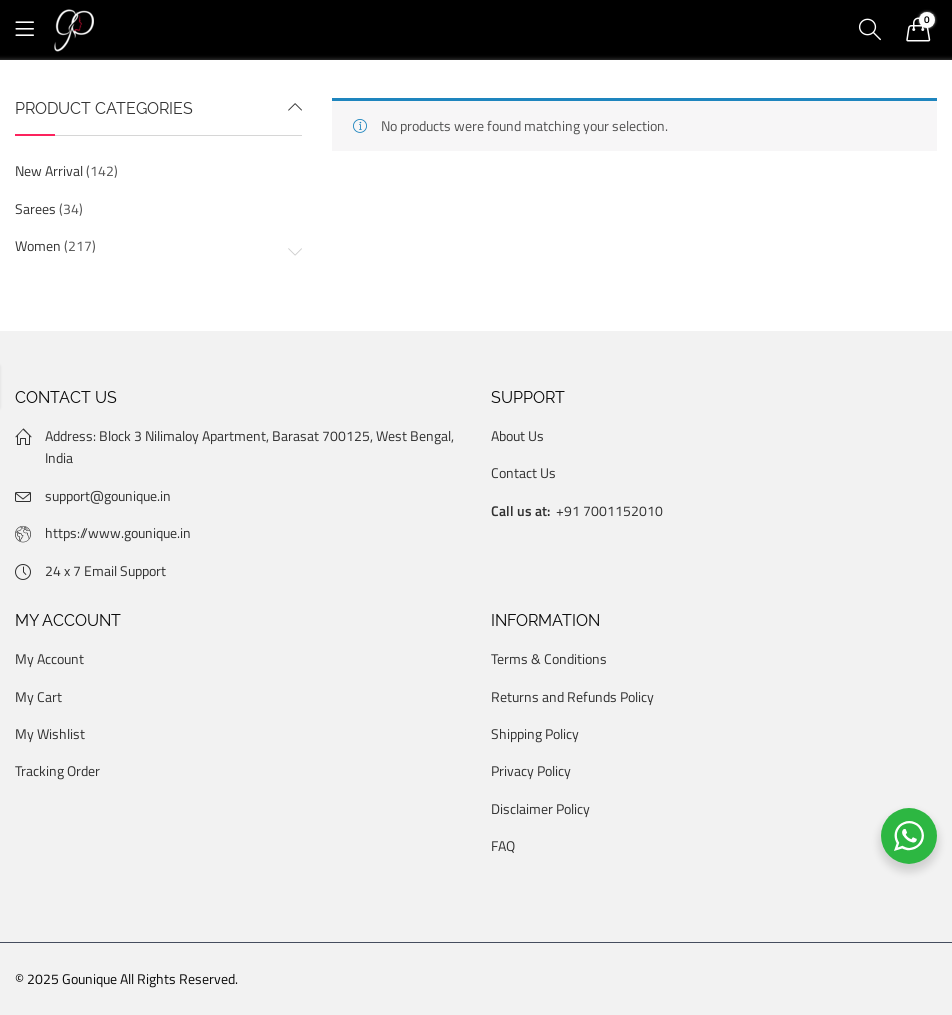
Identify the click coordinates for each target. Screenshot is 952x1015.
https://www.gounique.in (118, 532)
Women (38, 245)
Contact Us (523, 472)
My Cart (38, 696)
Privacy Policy (531, 770)
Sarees (35, 208)
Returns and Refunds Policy (572, 696)
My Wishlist (50, 733)
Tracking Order (57, 770)
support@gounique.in (108, 495)
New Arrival (49, 170)
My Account (49, 658)
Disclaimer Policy (540, 808)
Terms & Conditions (549, 658)
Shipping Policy (535, 733)
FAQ (503, 845)
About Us (517, 435)
